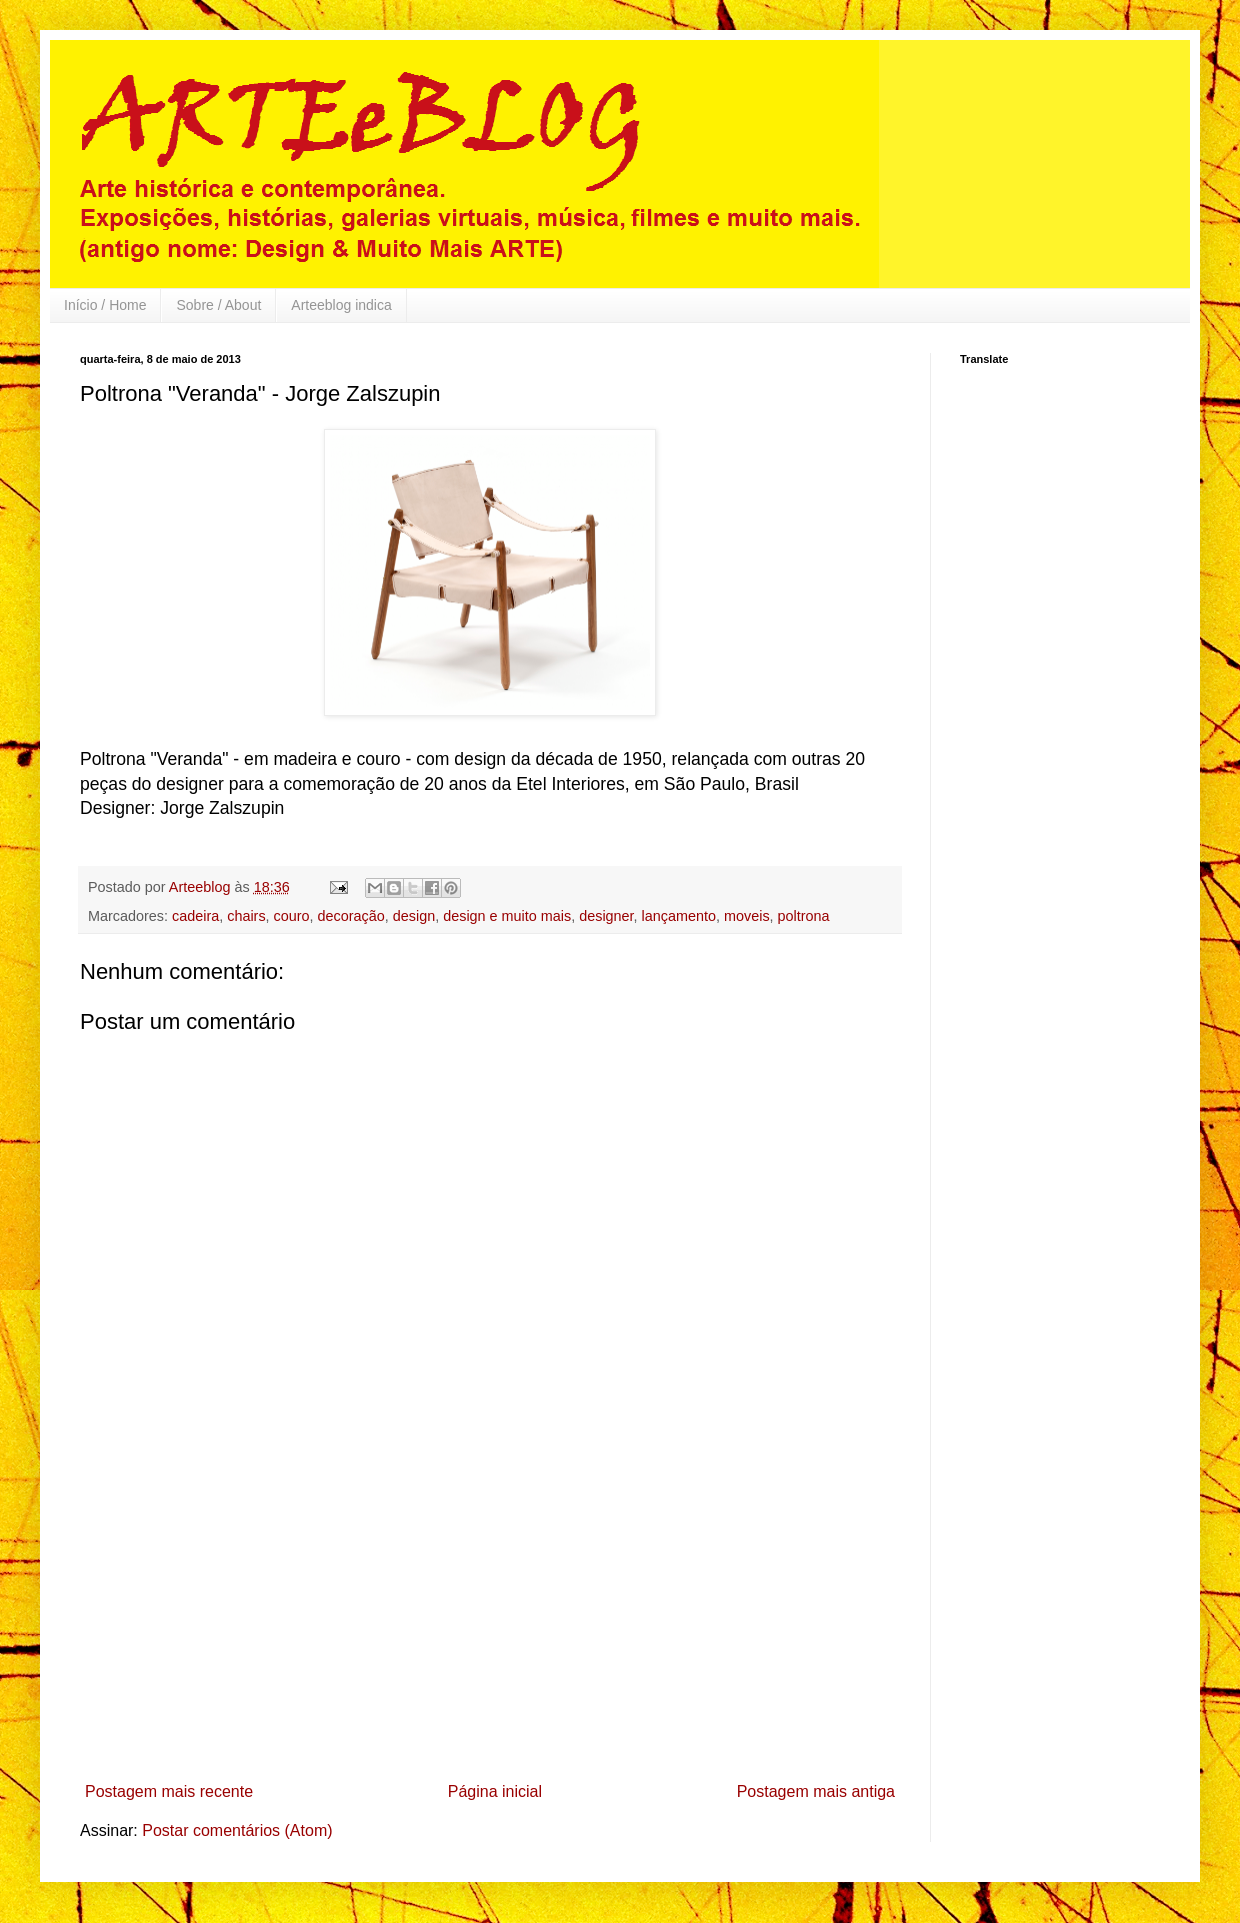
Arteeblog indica (341, 305)
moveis (747, 916)
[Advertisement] (490, 1624)
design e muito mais (507, 916)
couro (292, 916)
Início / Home (105, 305)
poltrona (804, 916)
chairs (246, 916)
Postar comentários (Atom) (237, 1830)
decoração (351, 916)
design (414, 916)
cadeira (195, 916)
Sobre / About (218, 305)
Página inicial (495, 1791)
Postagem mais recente (169, 1791)
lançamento (679, 916)
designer (606, 916)
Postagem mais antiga (816, 1791)
